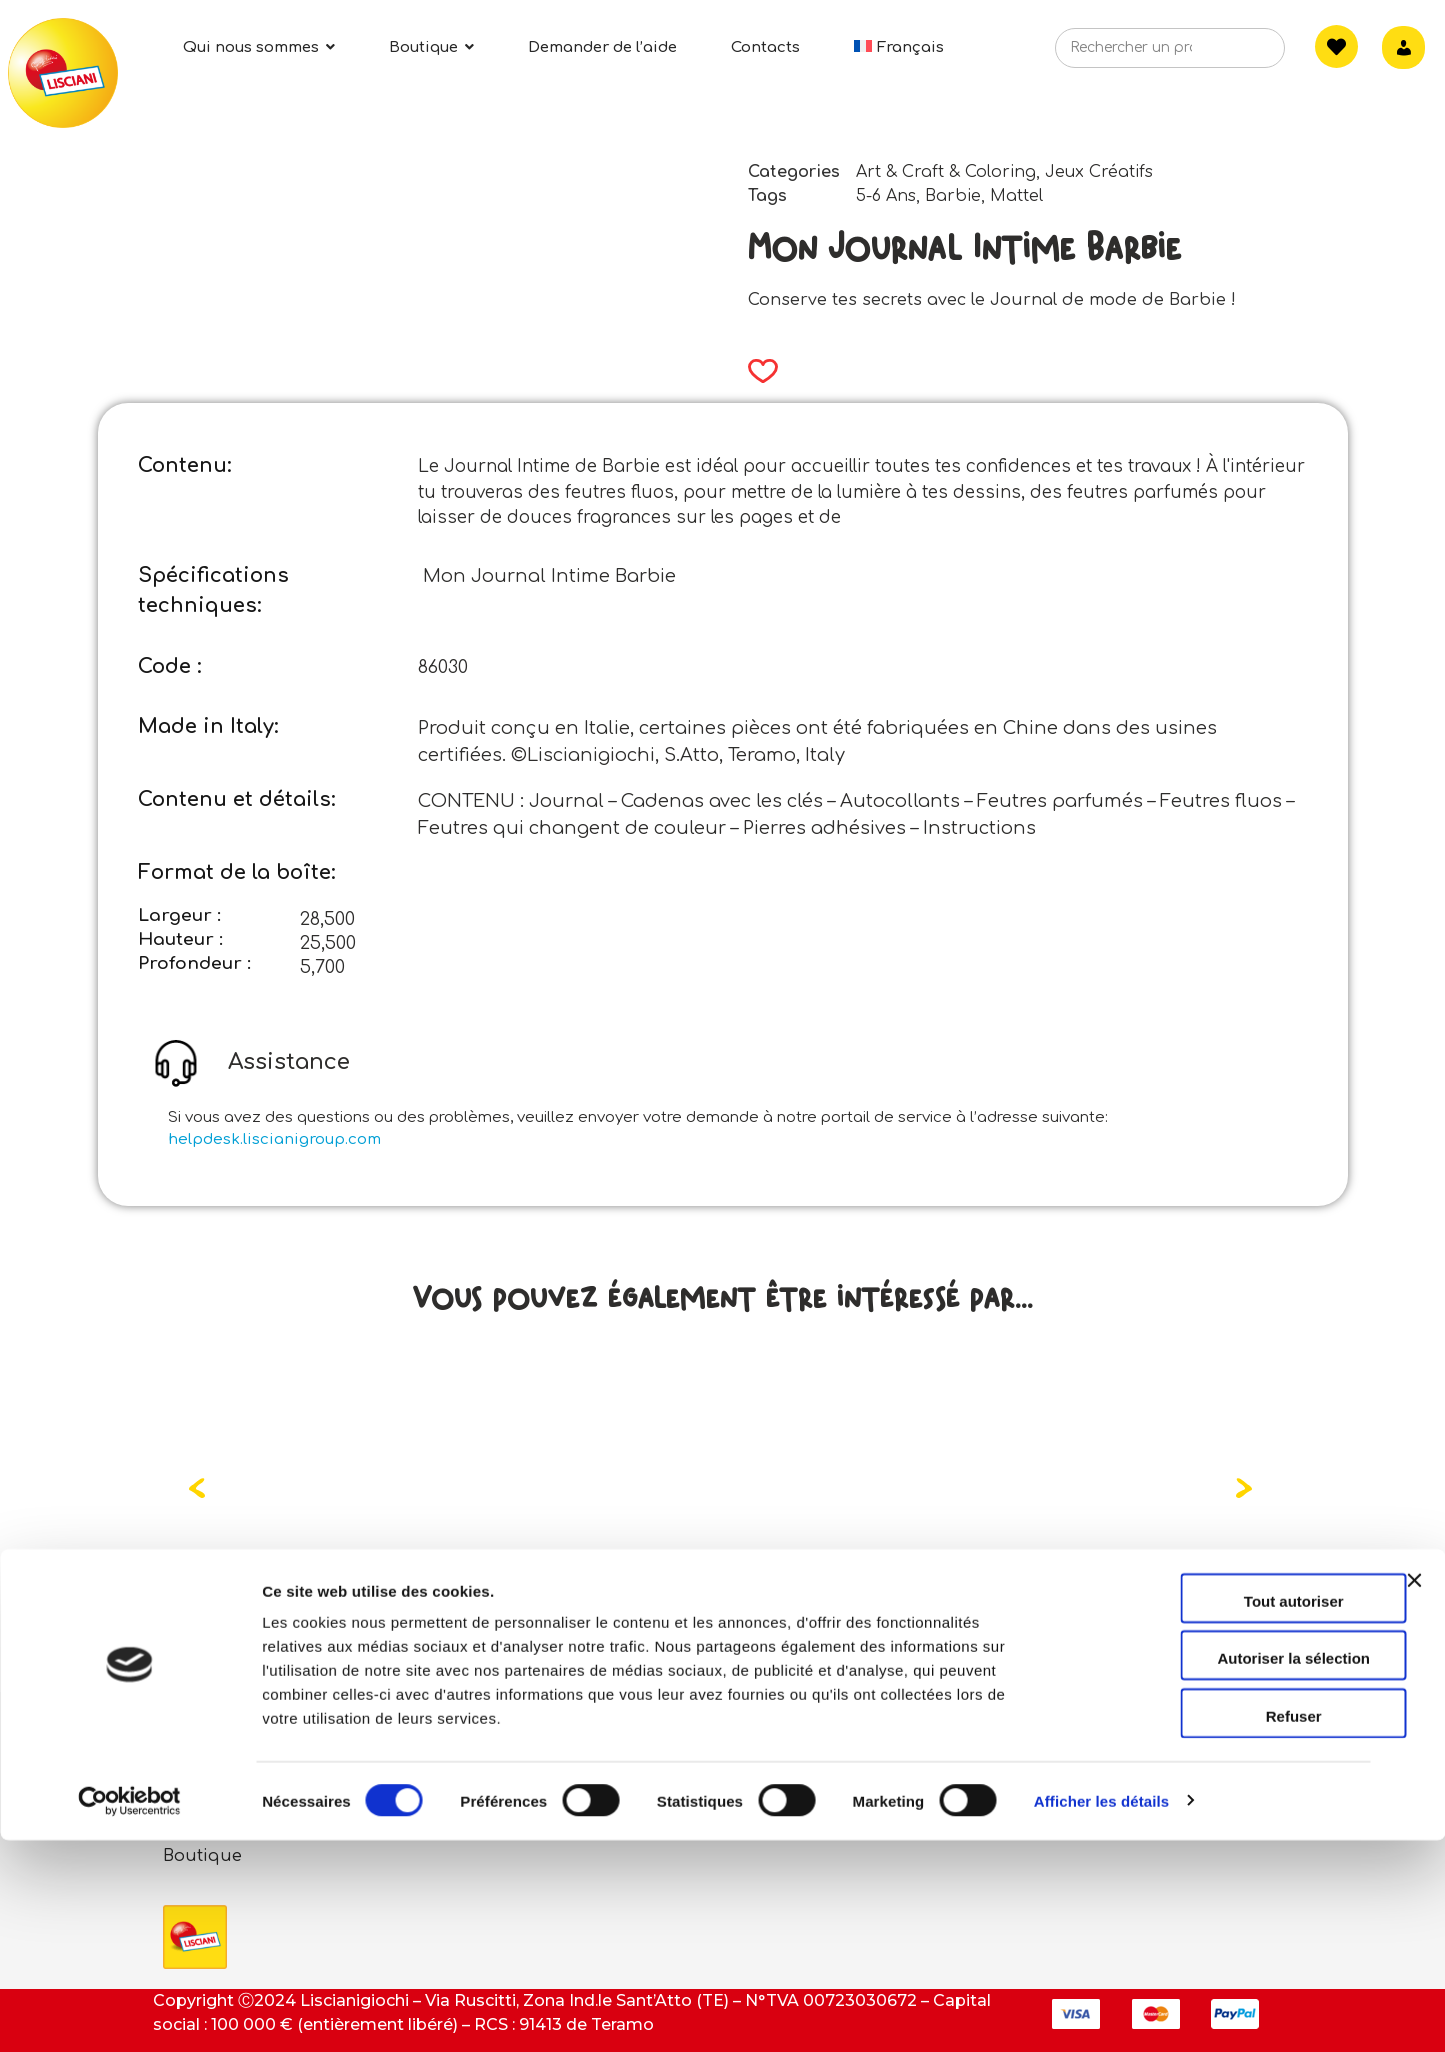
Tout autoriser (1227, 1812)
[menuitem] (899, 47)
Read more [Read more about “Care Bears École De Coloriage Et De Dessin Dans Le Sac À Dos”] (673, 1620)
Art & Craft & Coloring (946, 172)
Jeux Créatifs (1099, 172)
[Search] (1239, 54)
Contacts (580, 1726)
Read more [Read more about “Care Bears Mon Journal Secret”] (1071, 1620)
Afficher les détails (1101, 2012)
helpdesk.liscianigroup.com (274, 1139)
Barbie (953, 196)
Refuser (1227, 1927)
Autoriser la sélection (1227, 1870)
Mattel (1016, 196)
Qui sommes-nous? (245, 1726)
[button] (756, 371)
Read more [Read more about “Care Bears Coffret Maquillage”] (281, 1620)
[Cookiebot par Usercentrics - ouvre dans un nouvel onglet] (129, 2013)
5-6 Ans (886, 196)
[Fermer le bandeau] (1414, 1810)
